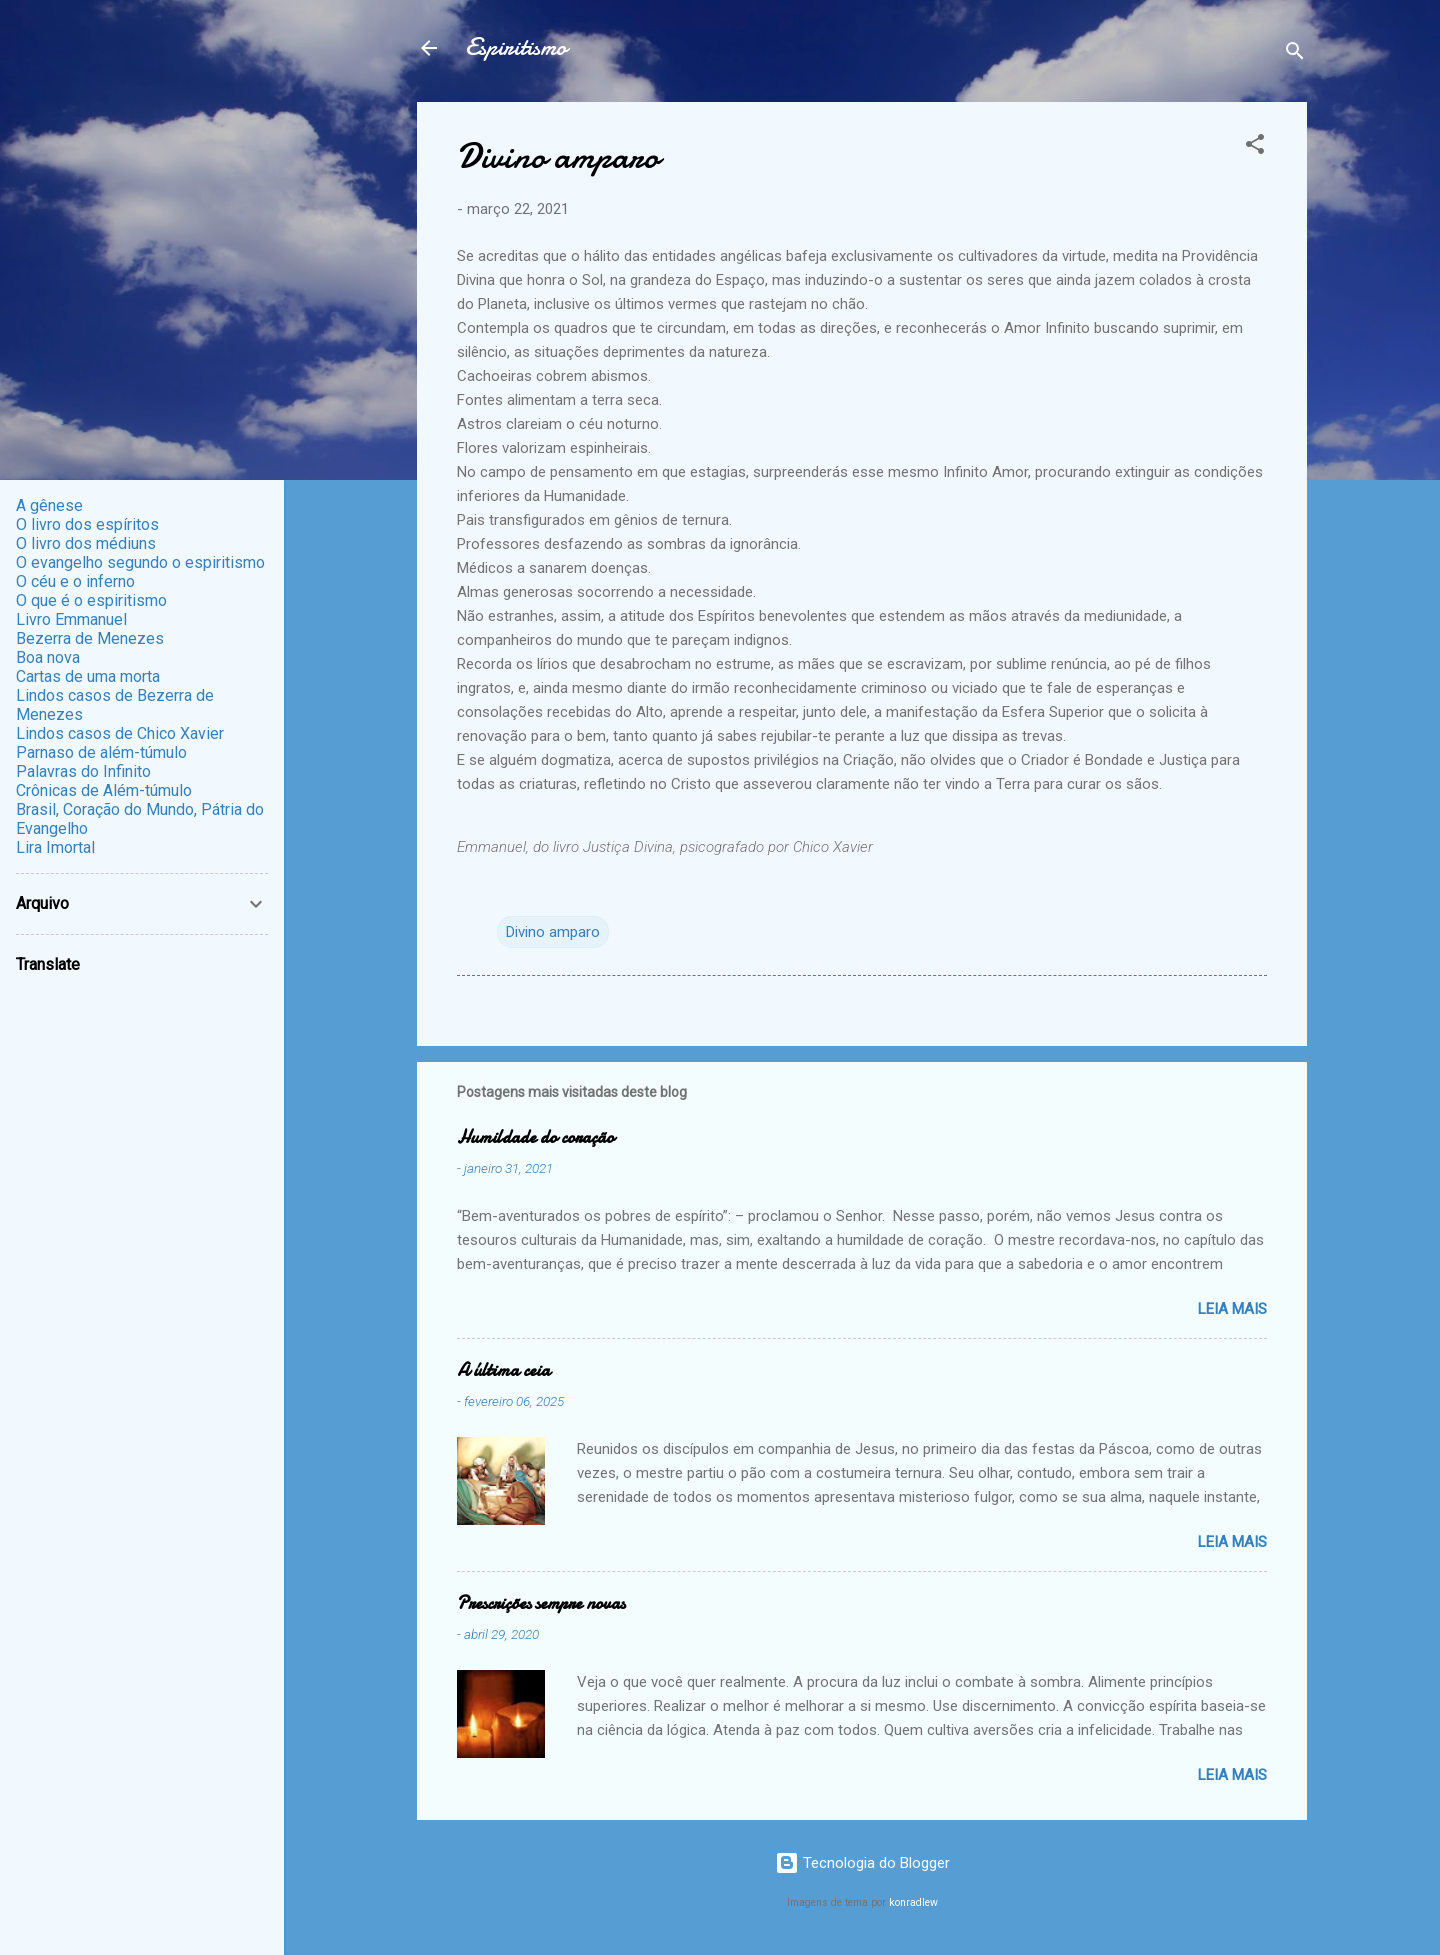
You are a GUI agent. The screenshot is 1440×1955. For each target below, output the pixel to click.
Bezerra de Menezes (90, 638)
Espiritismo (516, 47)
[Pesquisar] (1295, 54)
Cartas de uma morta (88, 676)
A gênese (49, 505)
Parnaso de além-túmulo (101, 752)
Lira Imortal (55, 847)
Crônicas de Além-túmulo (104, 790)
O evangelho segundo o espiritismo (140, 562)
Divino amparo (553, 932)
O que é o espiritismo (91, 600)
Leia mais (1232, 1309)
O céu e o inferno (75, 581)
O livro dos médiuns (86, 543)
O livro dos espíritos (87, 524)
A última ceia (503, 1370)
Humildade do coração (535, 1137)
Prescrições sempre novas (541, 1603)
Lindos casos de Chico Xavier (120, 733)
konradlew (913, 1902)
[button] (1255, 147)
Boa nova (48, 657)
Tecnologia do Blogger (862, 1863)
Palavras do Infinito (83, 771)
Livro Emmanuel (71, 619)
